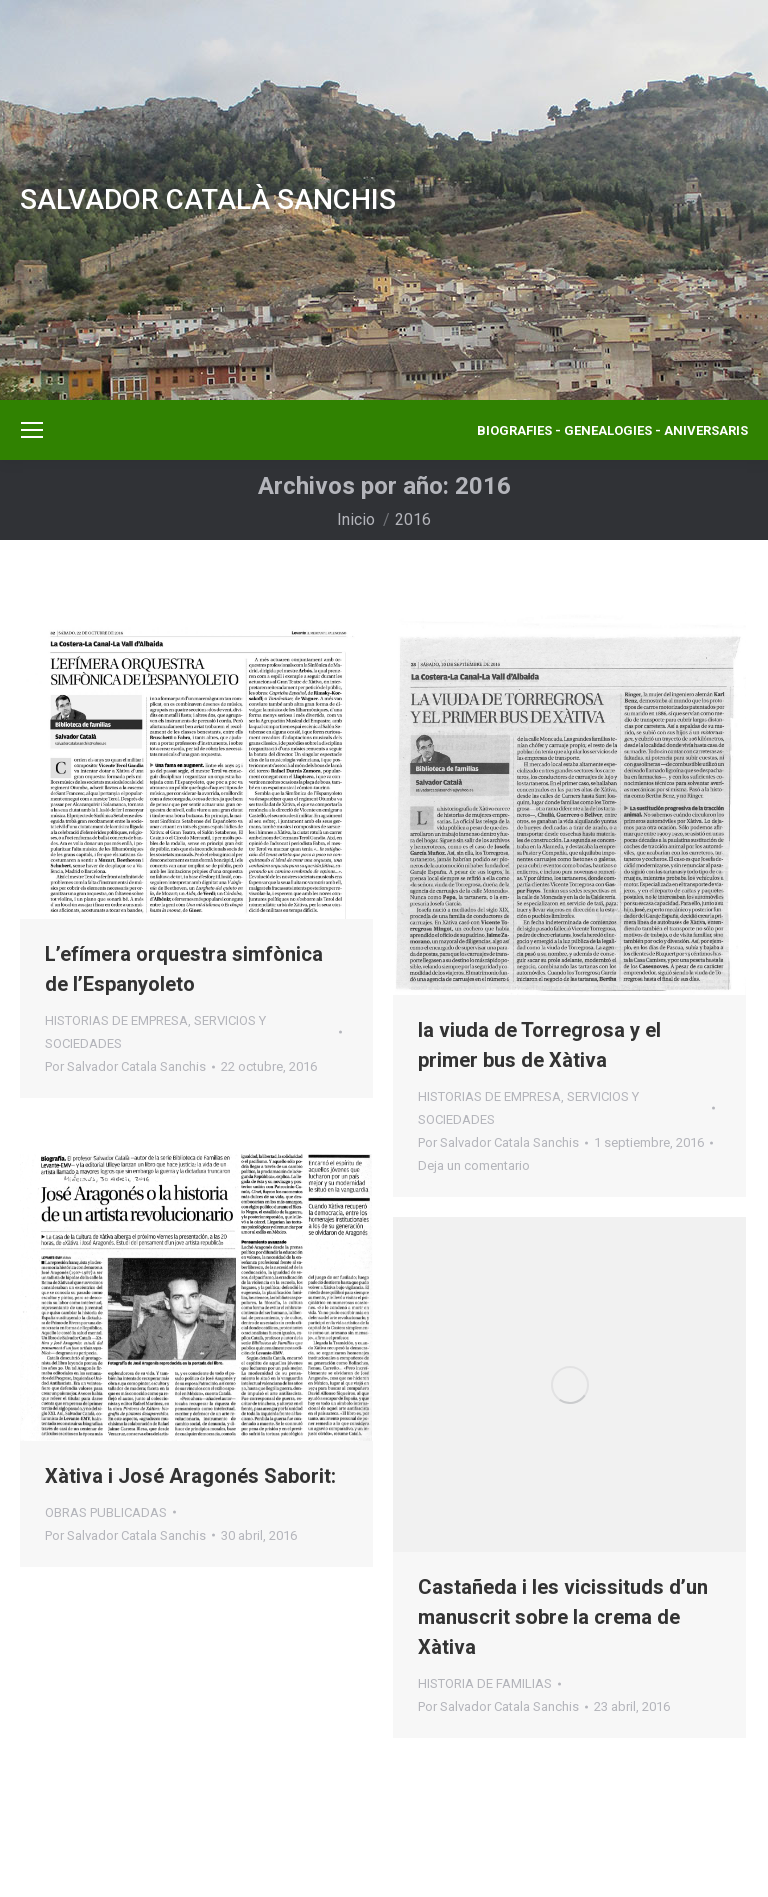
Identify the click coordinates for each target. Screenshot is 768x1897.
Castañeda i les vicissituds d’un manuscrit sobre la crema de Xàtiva (563, 1617)
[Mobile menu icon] (32, 430)
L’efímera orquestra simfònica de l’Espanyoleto (184, 969)
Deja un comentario (474, 1165)
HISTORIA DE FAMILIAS (485, 1683)
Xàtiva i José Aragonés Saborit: (190, 1476)
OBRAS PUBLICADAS (106, 1512)
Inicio (356, 519)
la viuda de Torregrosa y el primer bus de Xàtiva (539, 1045)
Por (125, 1066)
